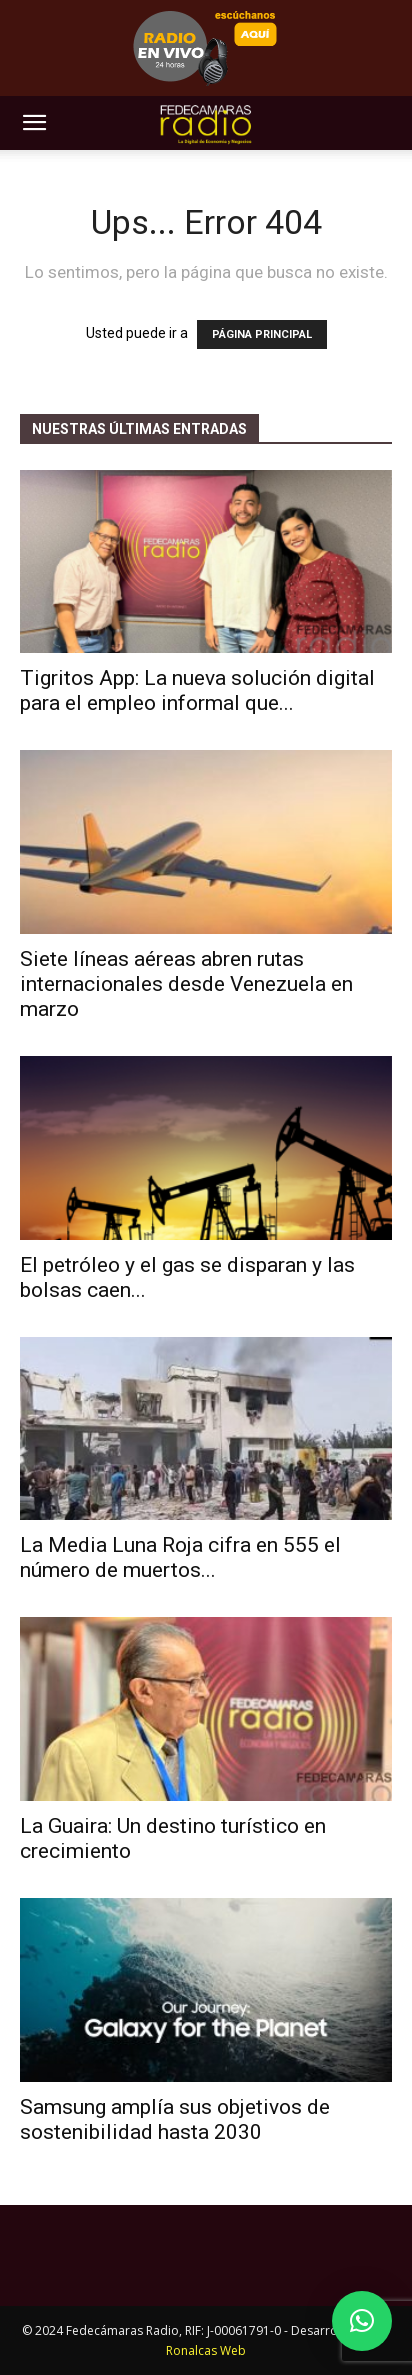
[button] (34, 123)
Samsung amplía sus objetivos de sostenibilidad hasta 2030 (175, 2119)
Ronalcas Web (206, 2350)
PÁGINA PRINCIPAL (262, 334)
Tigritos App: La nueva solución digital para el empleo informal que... (197, 690)
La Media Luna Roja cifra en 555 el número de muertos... (180, 1557)
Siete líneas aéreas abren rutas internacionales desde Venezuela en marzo (186, 984)
